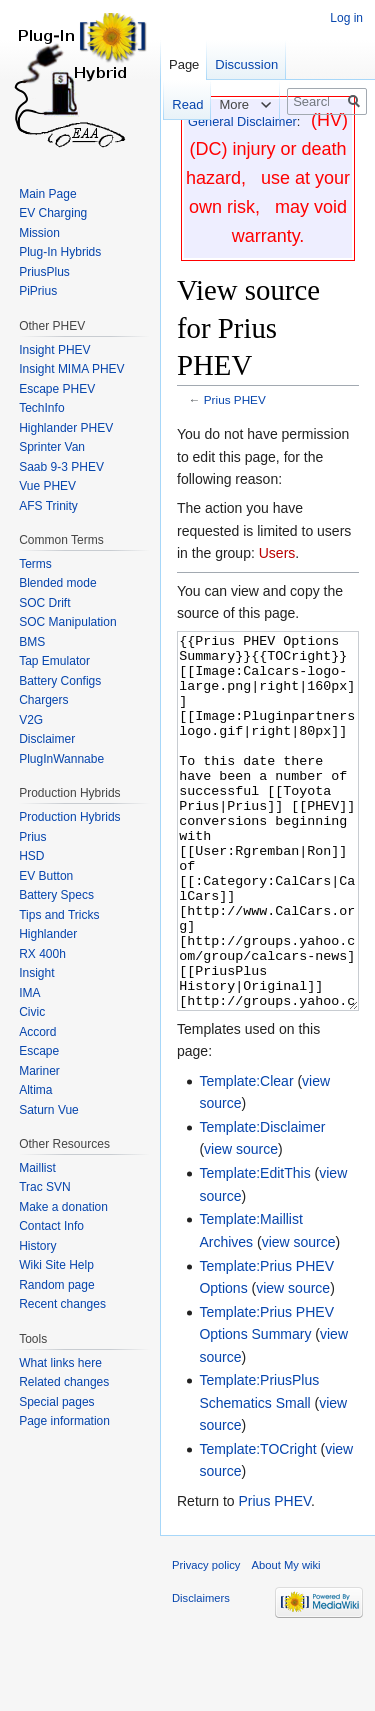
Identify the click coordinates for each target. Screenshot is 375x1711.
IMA (29, 993)
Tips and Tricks (59, 915)
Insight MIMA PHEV (71, 369)
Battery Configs (60, 681)
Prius (32, 837)
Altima (35, 1090)
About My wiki (286, 1640)
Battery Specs (56, 895)
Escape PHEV (57, 389)
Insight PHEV (54, 350)
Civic (32, 1012)
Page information (64, 1421)
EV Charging (53, 213)
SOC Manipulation (67, 622)
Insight (36, 973)
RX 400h (42, 954)
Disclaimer (47, 739)
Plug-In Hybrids (60, 252)
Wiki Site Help (56, 1265)
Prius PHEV (235, 399)
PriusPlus (44, 272)
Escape (39, 1051)
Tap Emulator (54, 661)
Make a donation (63, 1207)
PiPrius (38, 291)
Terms (35, 564)
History (37, 1246)
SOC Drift (44, 603)
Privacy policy (206, 1640)
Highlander (48, 934)
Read (177, 104)
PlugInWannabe (61, 759)
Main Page (47, 194)
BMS (32, 642)
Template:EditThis (254, 1248)
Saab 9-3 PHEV (61, 467)
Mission (39, 233)
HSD (31, 856)
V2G (31, 720)
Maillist (37, 1168)
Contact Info (51, 1226)
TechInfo (41, 408)
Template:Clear (246, 1156)
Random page (56, 1285)
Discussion (246, 64)
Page (184, 64)
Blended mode (57, 583)
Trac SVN (45, 1187)
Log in (346, 18)
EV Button (46, 876)
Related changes (64, 1382)
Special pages (56, 1402)
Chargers (43, 700)
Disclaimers (201, 1673)
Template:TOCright (257, 1524)
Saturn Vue (49, 1110)
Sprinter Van (52, 447)
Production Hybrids (69, 817)
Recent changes (62, 1304)
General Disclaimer (242, 121)
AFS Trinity (48, 506)
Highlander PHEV (66, 428)
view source (241, 1224)
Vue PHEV (47, 486)
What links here (60, 1363)
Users (277, 553)
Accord (37, 1032)
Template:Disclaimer (262, 1202)
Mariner (39, 1071)
